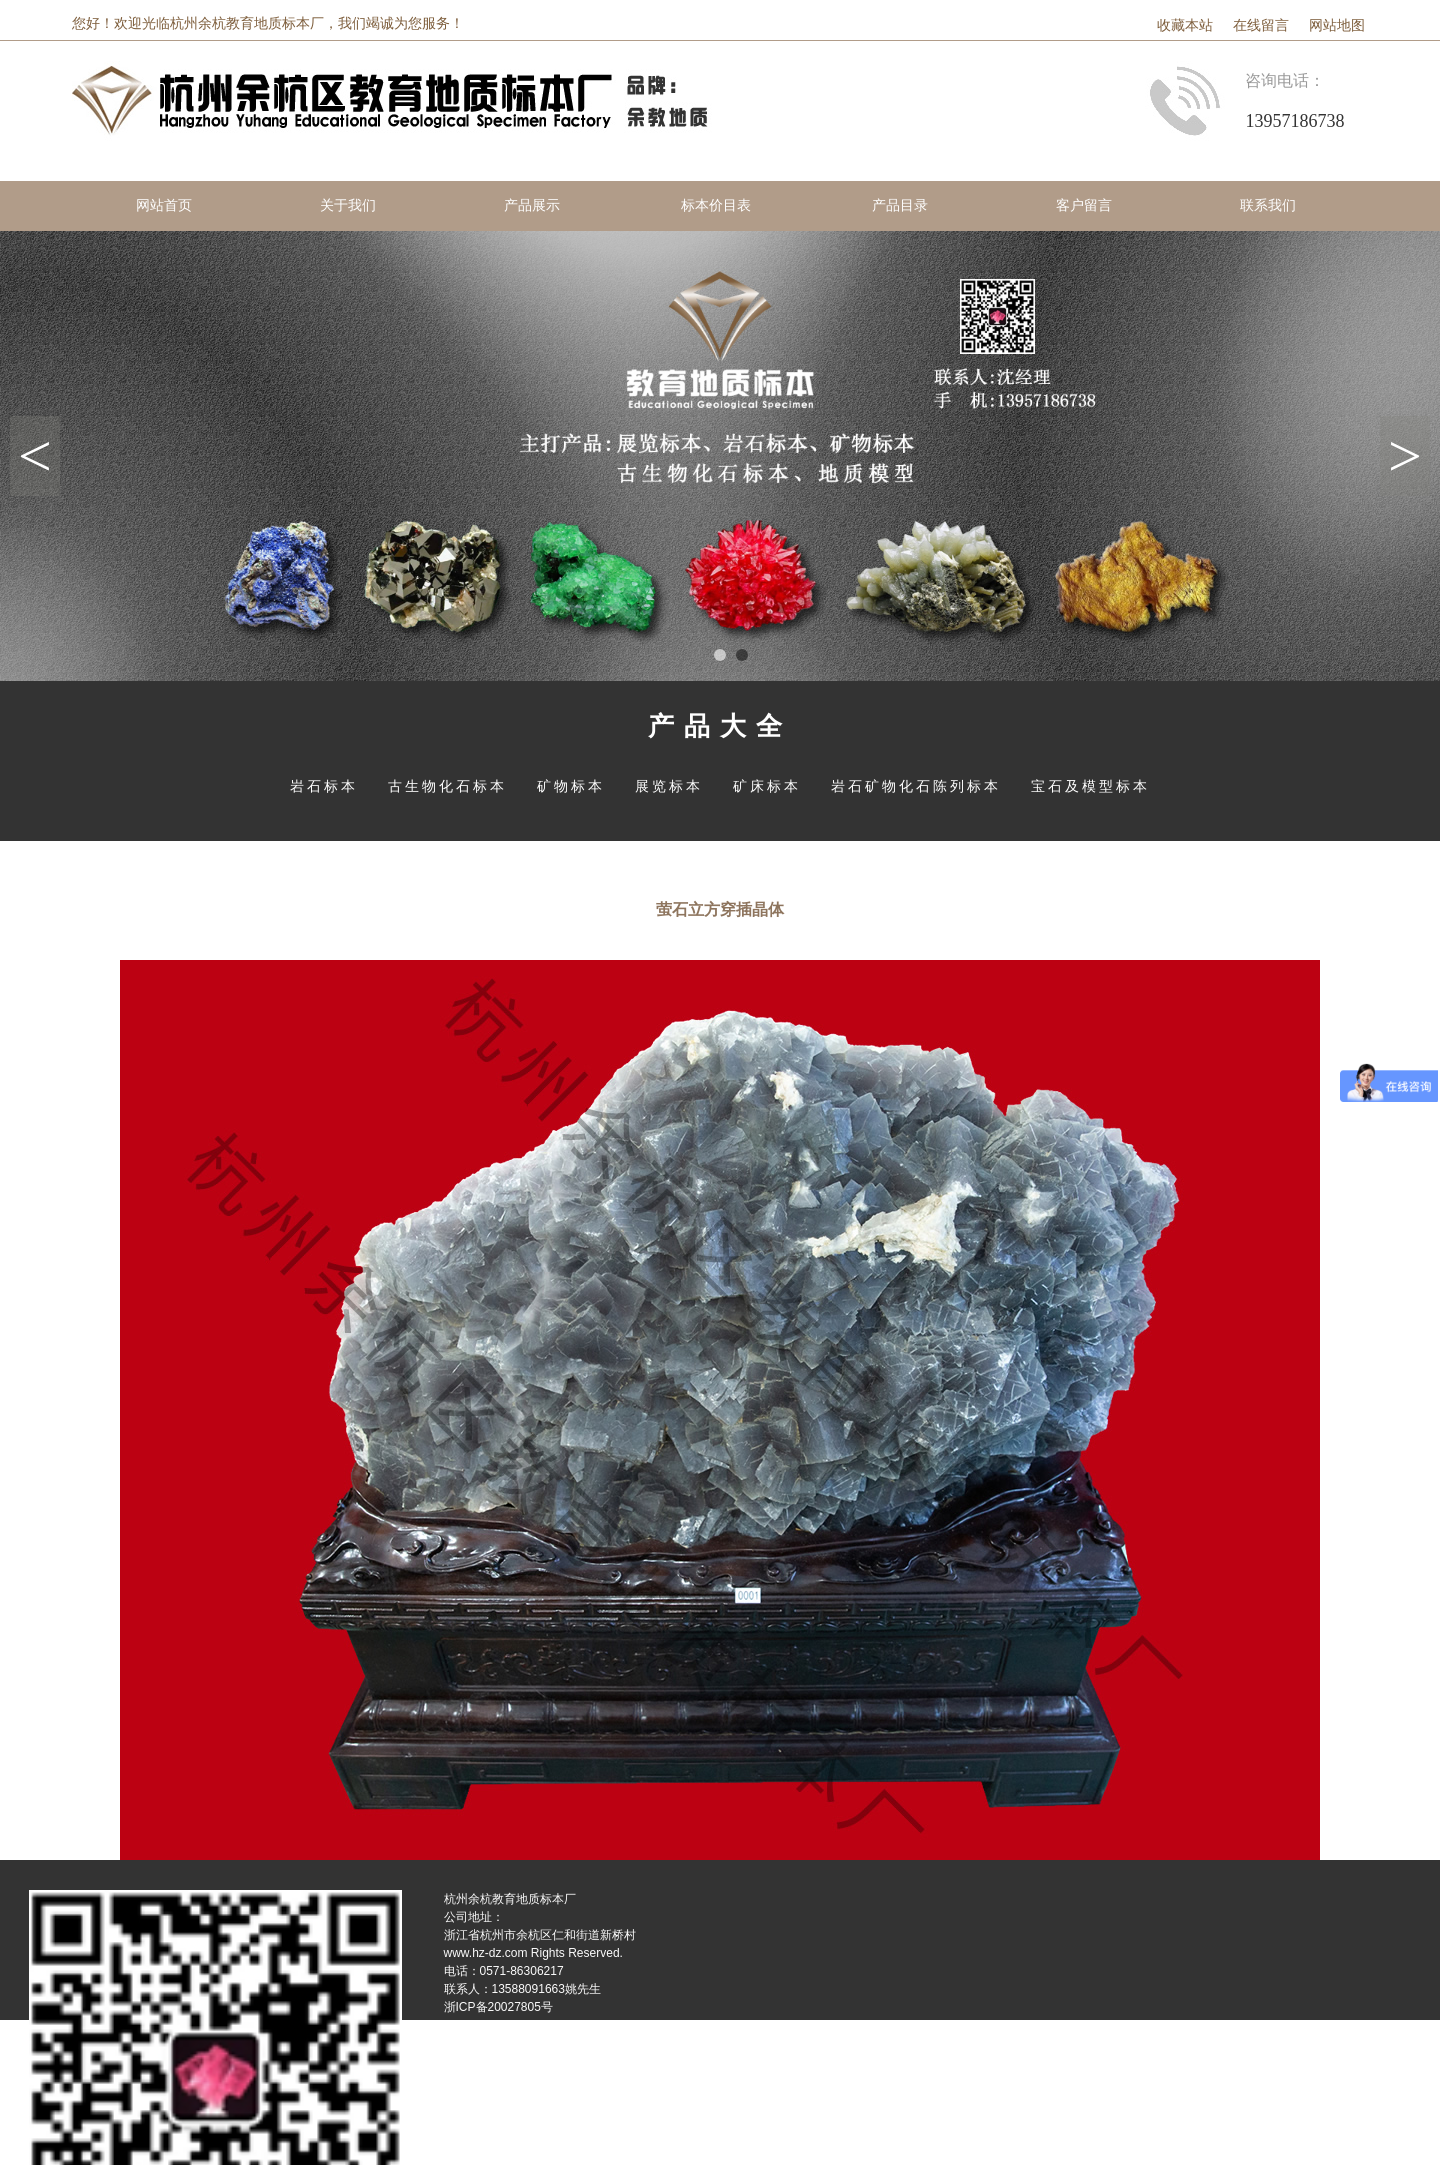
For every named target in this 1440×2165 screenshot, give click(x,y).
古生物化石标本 (447, 786)
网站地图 (1337, 25)
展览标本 (669, 786)
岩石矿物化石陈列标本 (916, 786)
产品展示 (532, 205)
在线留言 (1261, 25)
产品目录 (900, 205)
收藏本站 (1185, 25)
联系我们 (1268, 205)
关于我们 (348, 205)
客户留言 (1084, 205)
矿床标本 (767, 786)
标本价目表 (716, 205)
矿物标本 (571, 786)
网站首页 (164, 205)
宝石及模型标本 (1090, 786)
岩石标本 (324, 786)
